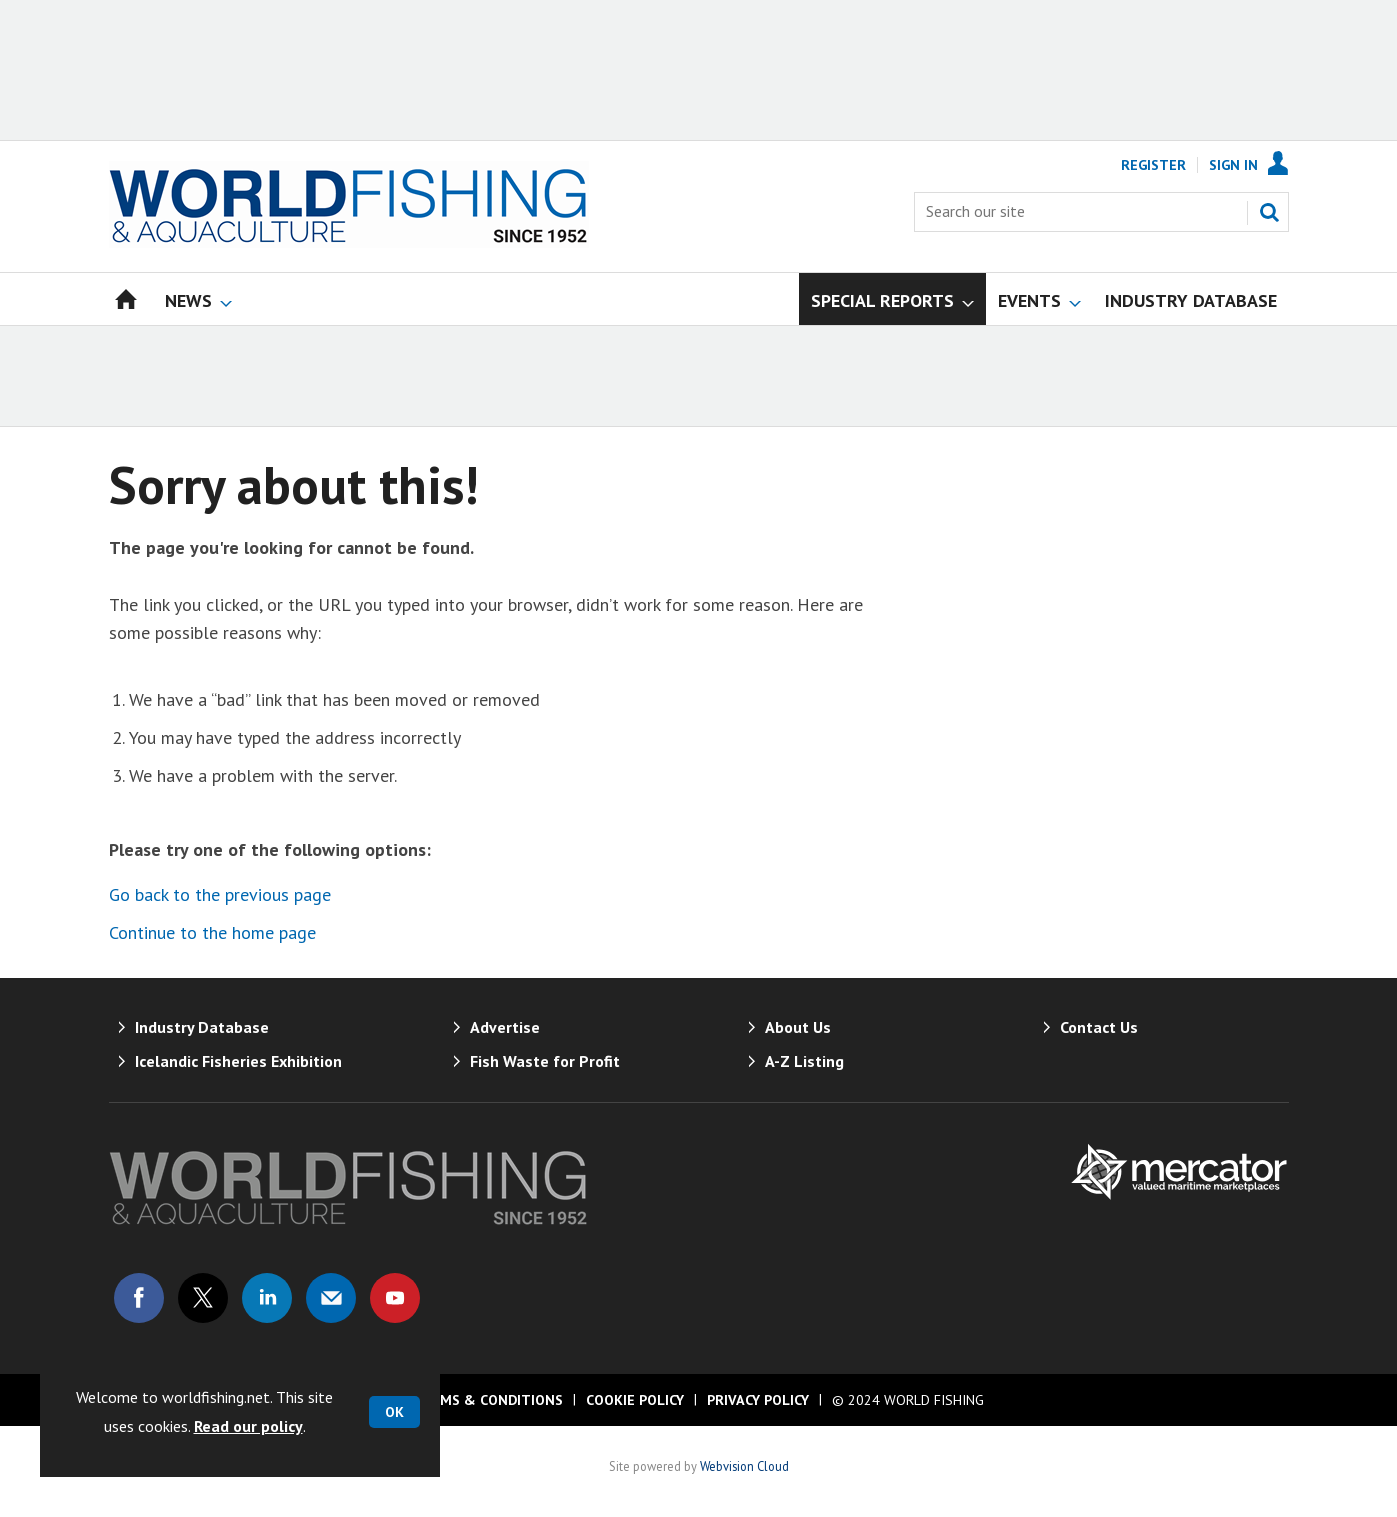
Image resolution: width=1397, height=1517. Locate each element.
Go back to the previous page (220, 894)
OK (394, 1412)
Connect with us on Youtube (395, 1298)
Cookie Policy (635, 1400)
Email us (331, 1298)
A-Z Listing (804, 1061)
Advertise (505, 1027)
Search (1269, 212)
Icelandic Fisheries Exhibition (238, 1061)
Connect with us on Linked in (267, 1298)
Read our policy (248, 1426)
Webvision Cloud (744, 1466)
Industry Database (202, 1027)
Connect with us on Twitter (203, 1298)
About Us (798, 1027)
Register (1153, 165)
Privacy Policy (758, 1400)
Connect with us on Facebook (139, 1298)
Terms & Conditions (488, 1400)
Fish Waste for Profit (545, 1061)
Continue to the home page (212, 932)
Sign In (1233, 165)
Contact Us (1099, 1027)
